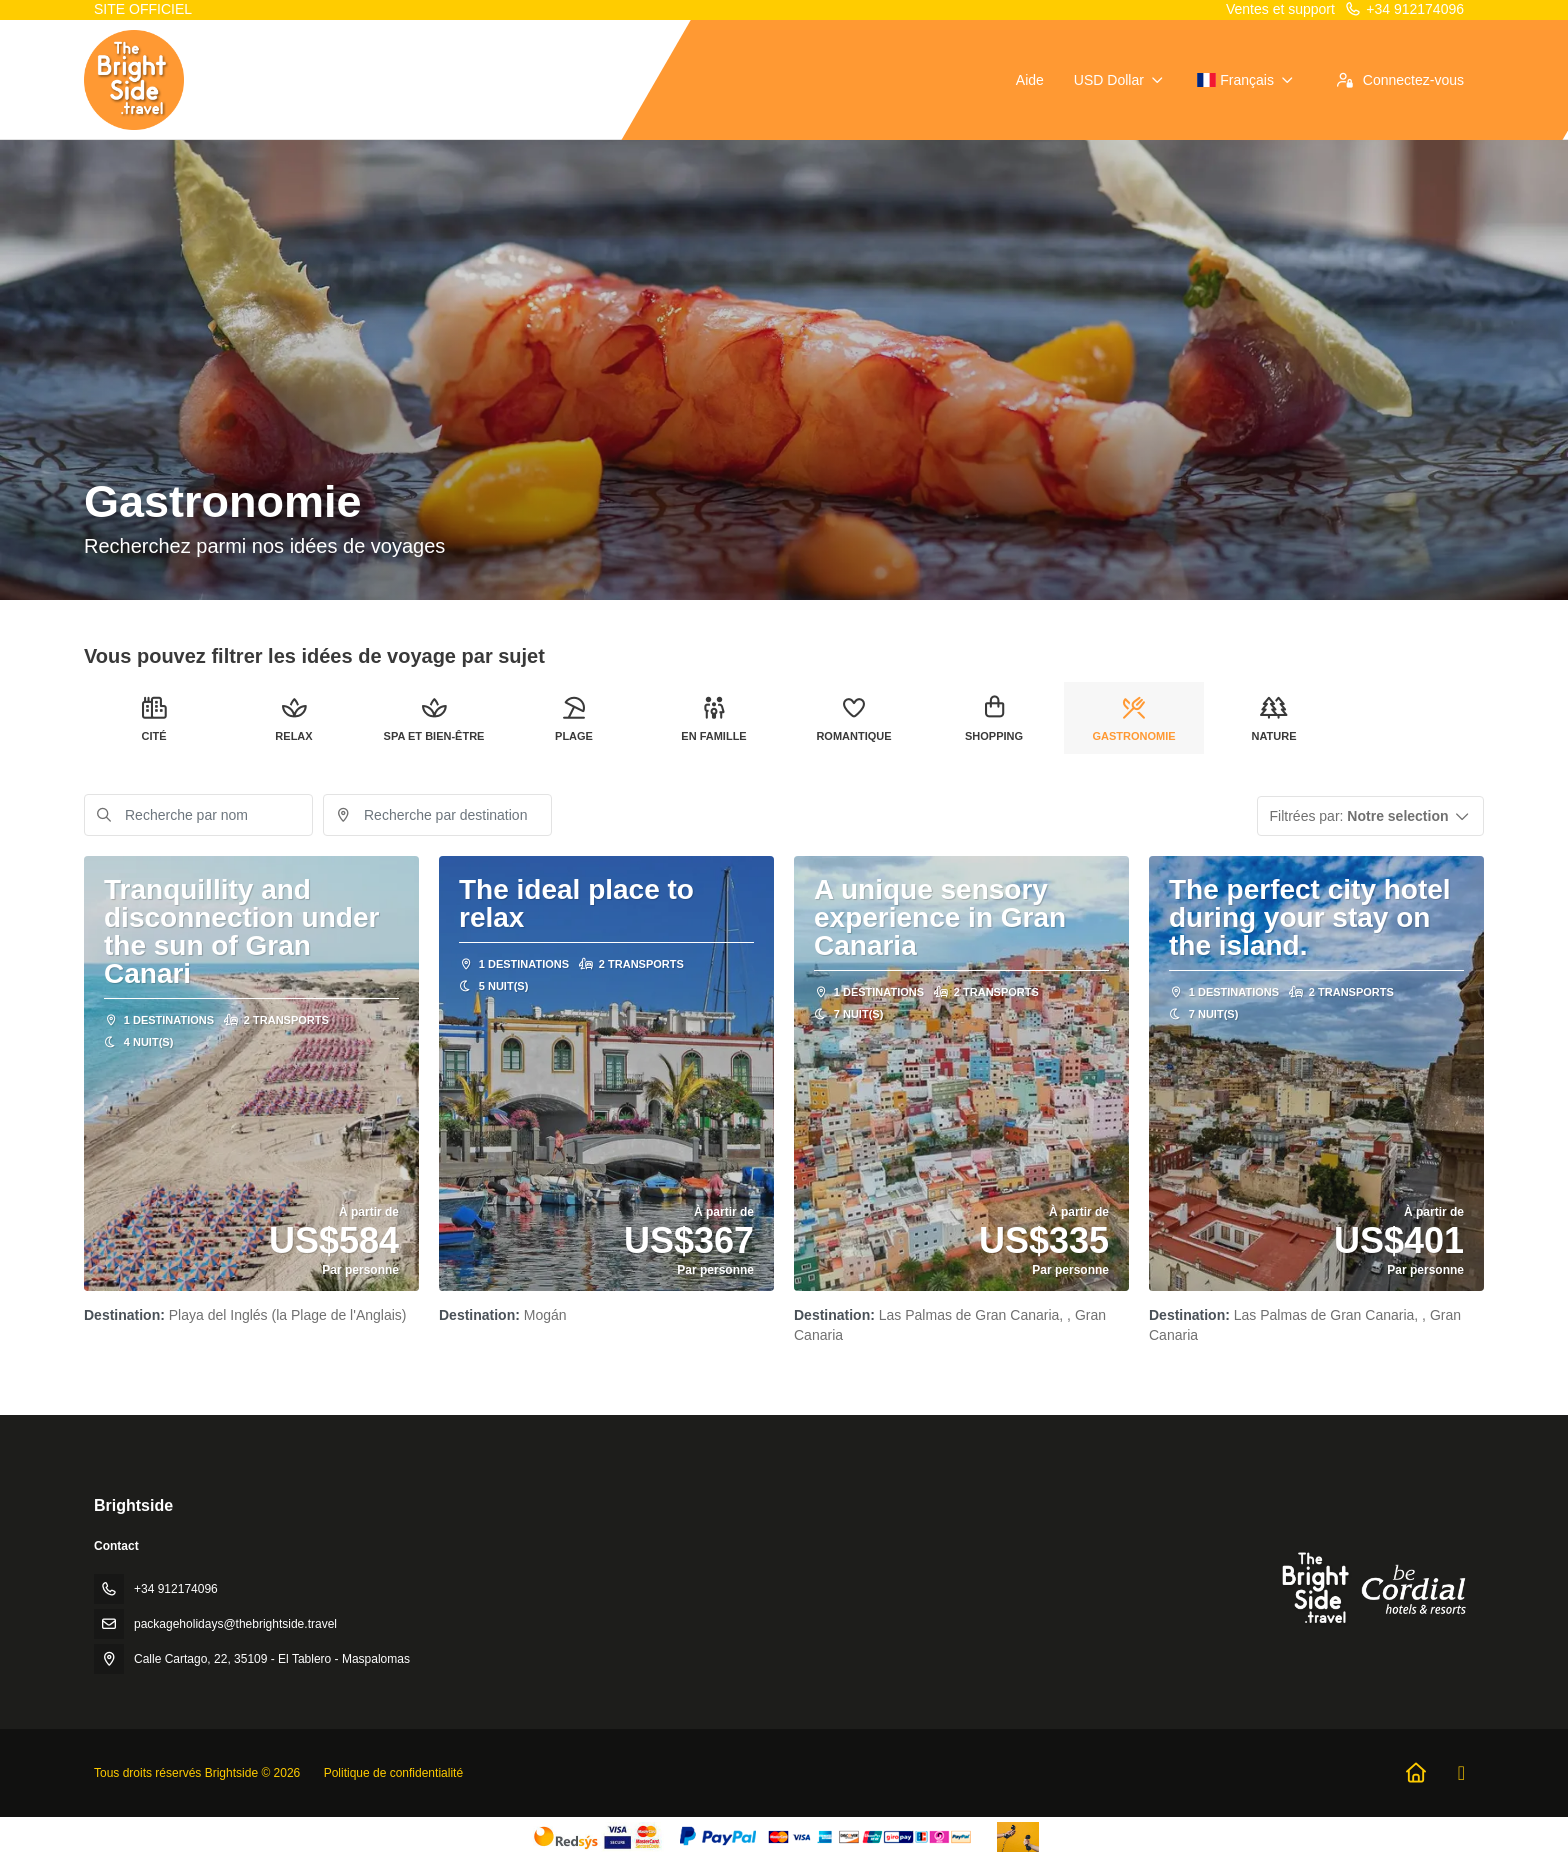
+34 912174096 (1404, 9)
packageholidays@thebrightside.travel (235, 1624)
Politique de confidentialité (393, 1773)
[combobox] (437, 815)
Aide (1030, 80)
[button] (1370, 816)
